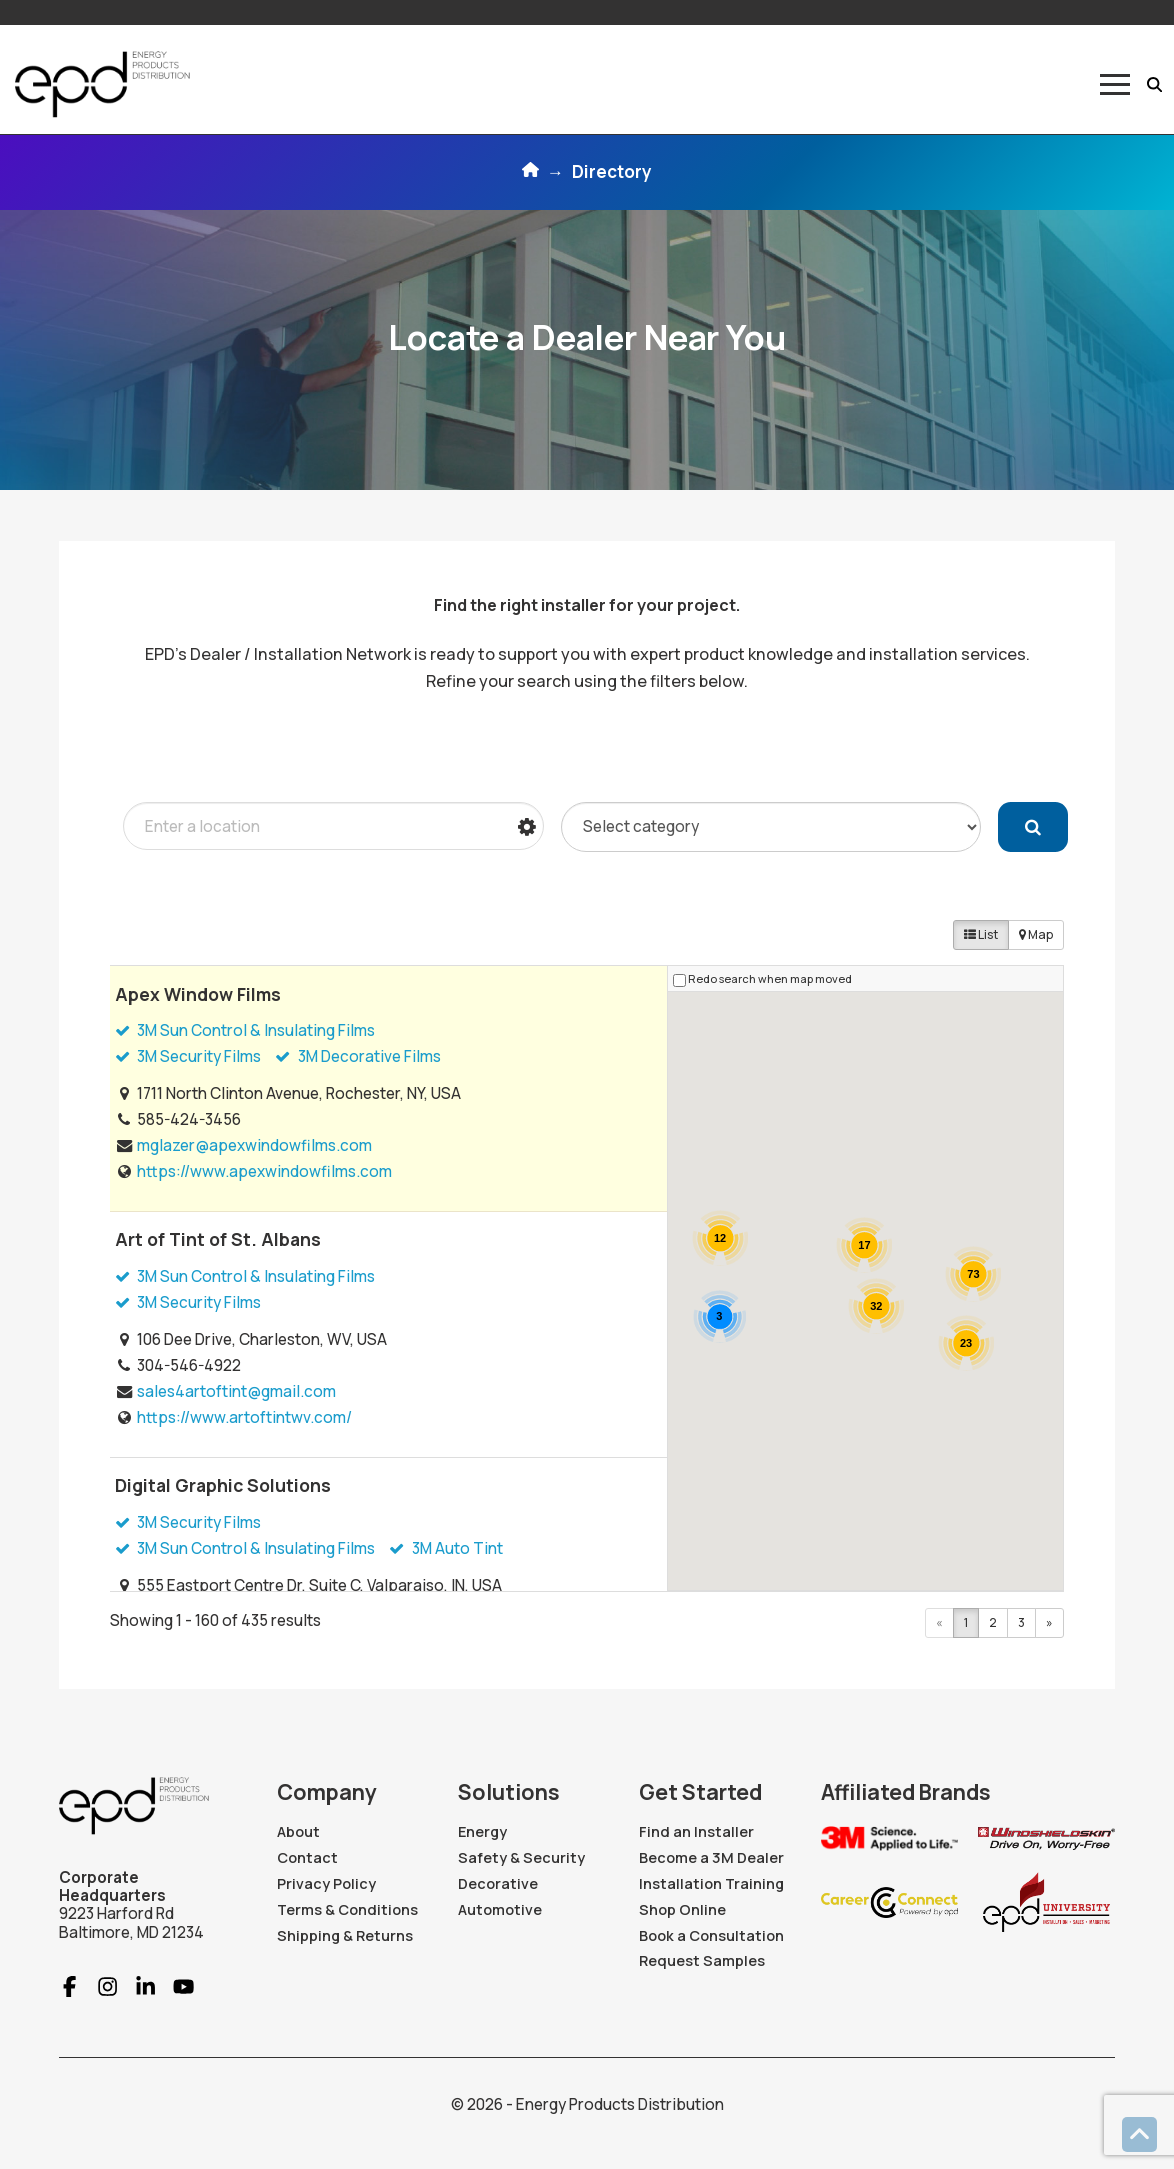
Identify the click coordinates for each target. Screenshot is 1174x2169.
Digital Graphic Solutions (223, 1485)
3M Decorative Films (357, 1056)
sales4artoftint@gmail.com (236, 1391)
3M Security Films (188, 1056)
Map (1036, 934)
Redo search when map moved (770, 978)
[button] (1115, 84)
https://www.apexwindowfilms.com (264, 1171)
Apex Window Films (198, 994)
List (981, 934)
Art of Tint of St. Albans (218, 1239)
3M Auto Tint (445, 1548)
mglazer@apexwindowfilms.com (254, 1145)
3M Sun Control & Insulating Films (245, 1030)
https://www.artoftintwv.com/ (244, 1417)
